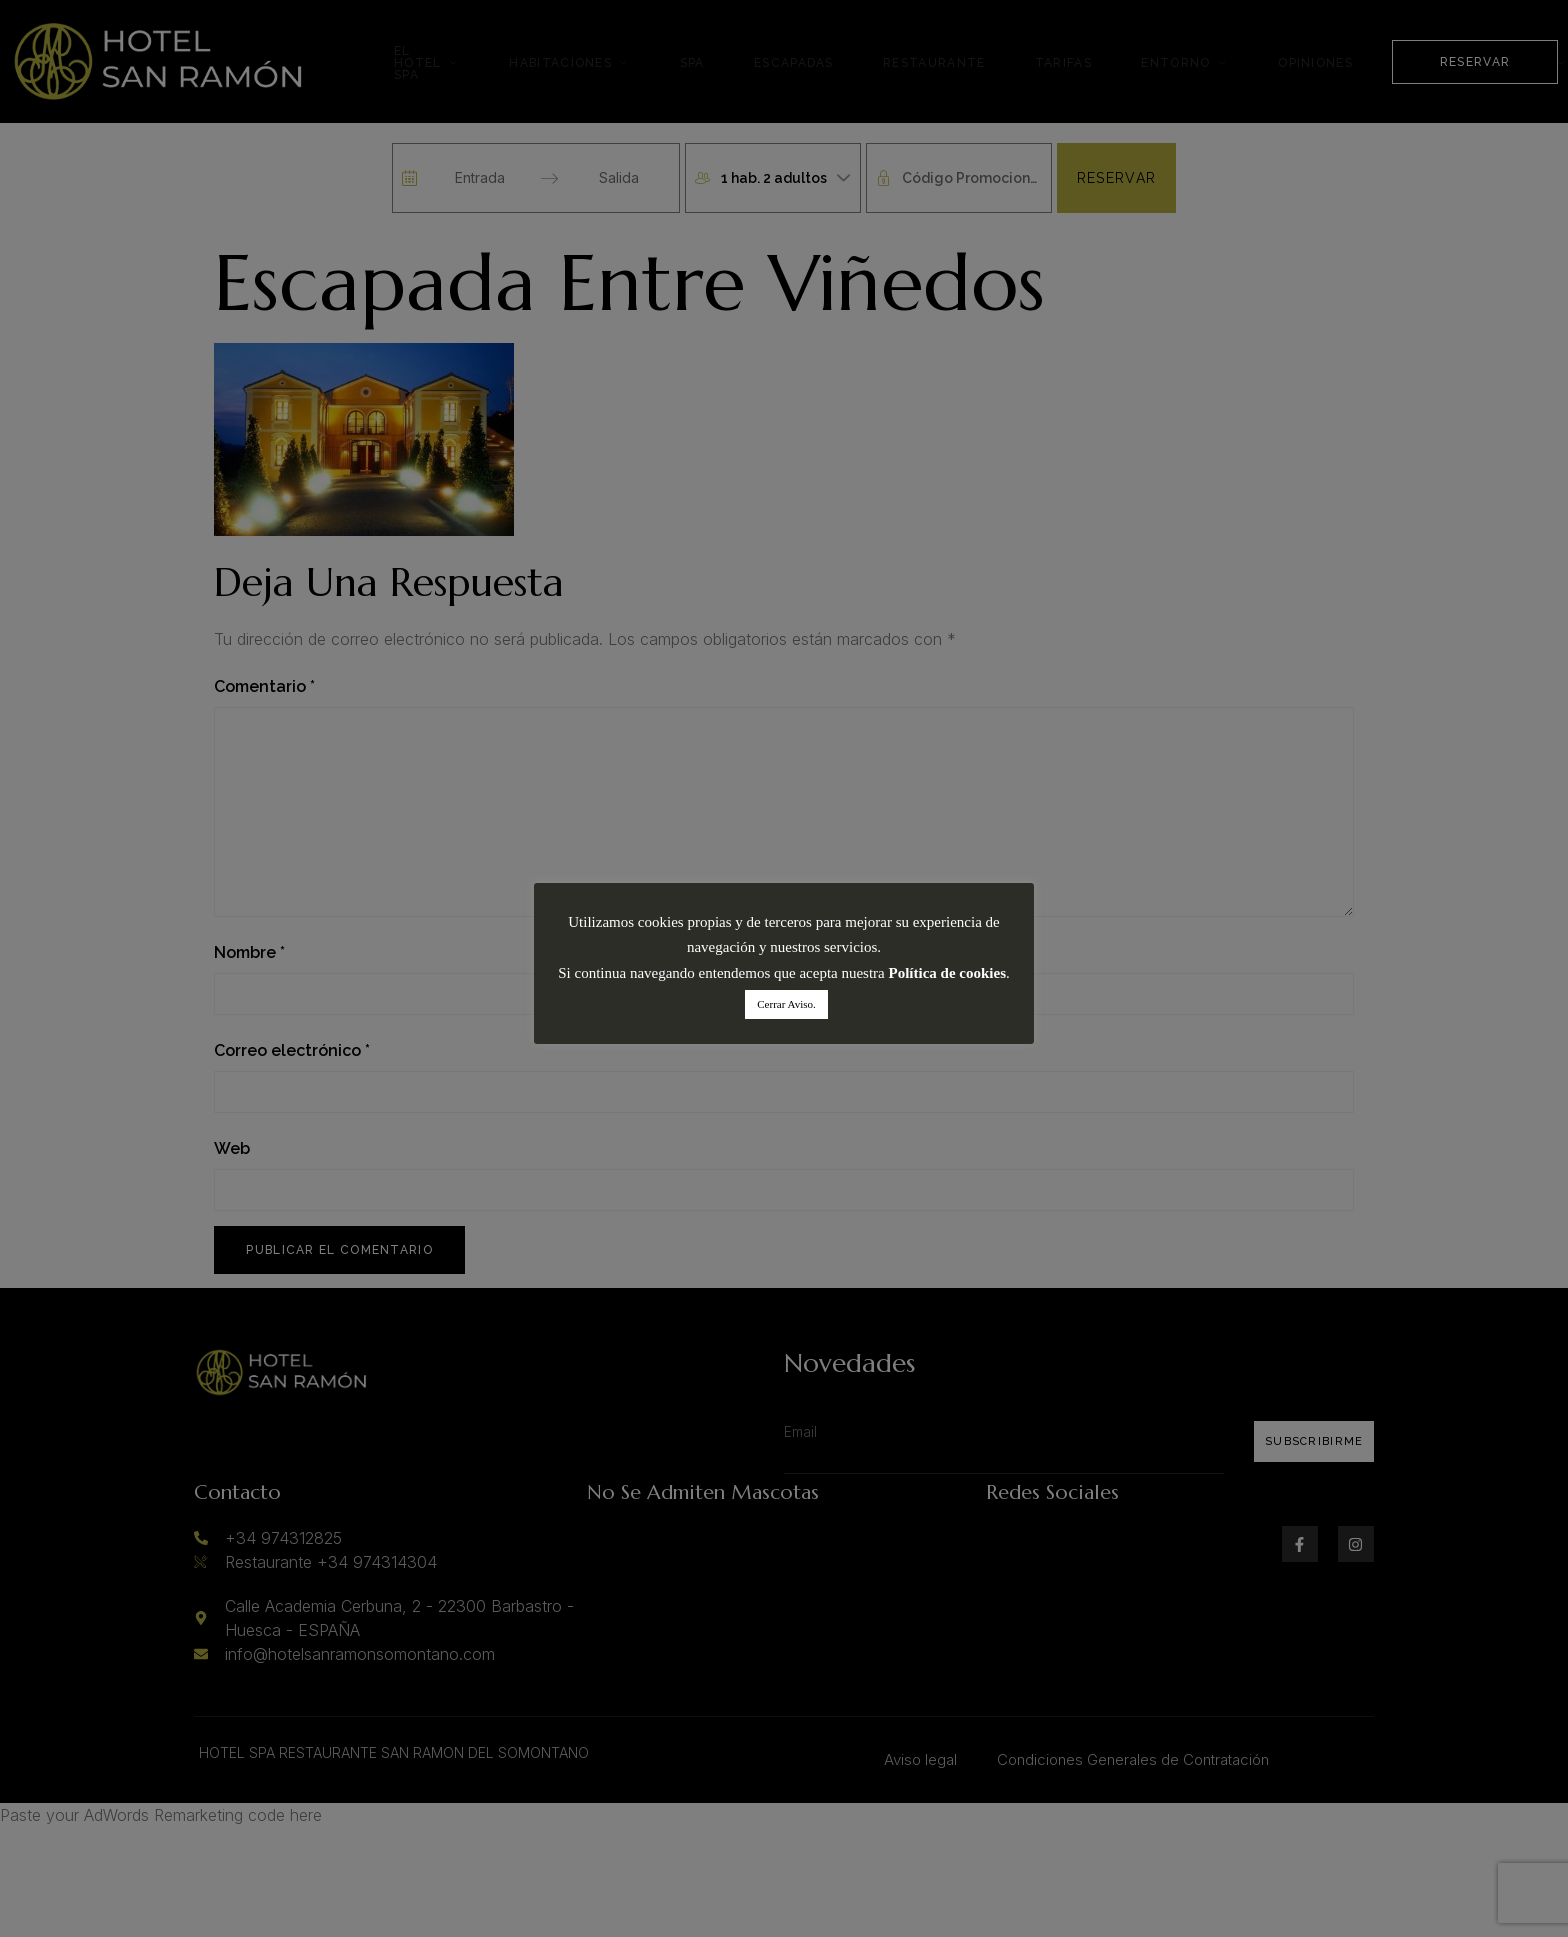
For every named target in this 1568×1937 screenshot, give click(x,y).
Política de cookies (947, 973)
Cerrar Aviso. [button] (786, 1004)
